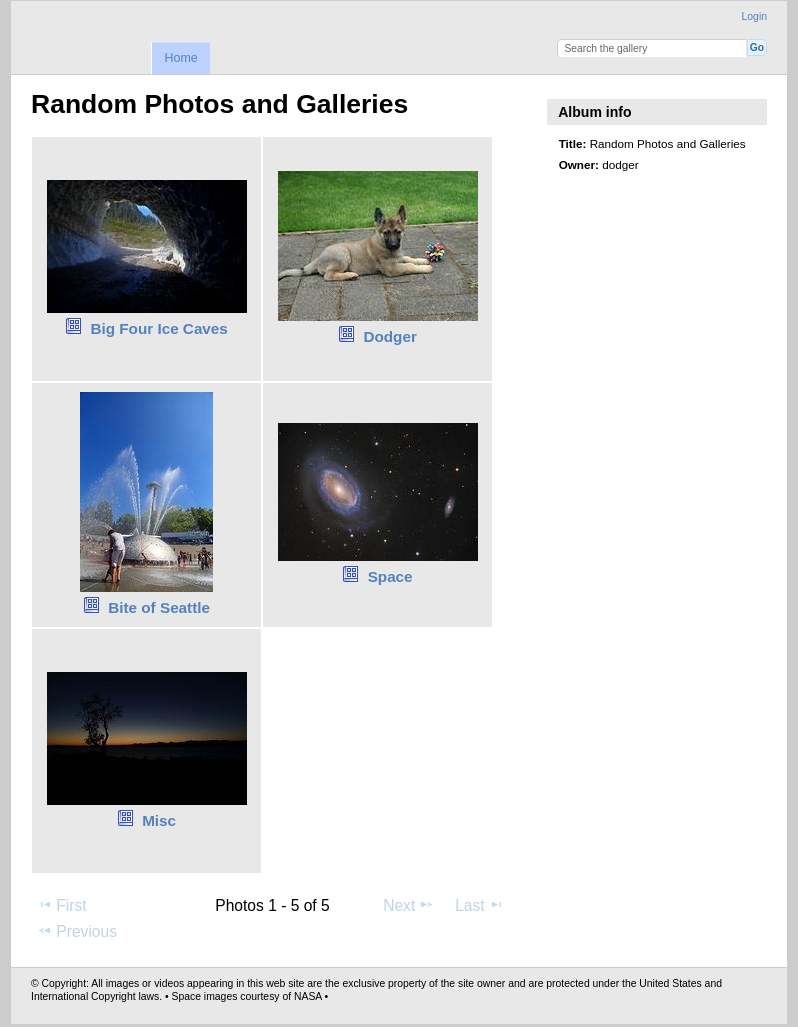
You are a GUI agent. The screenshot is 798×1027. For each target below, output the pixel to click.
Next (408, 905)
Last (479, 905)
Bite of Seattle (159, 607)
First (61, 905)
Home (180, 58)
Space (390, 576)
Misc (159, 820)
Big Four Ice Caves (158, 328)
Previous (77, 931)
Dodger (389, 336)
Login (754, 16)
